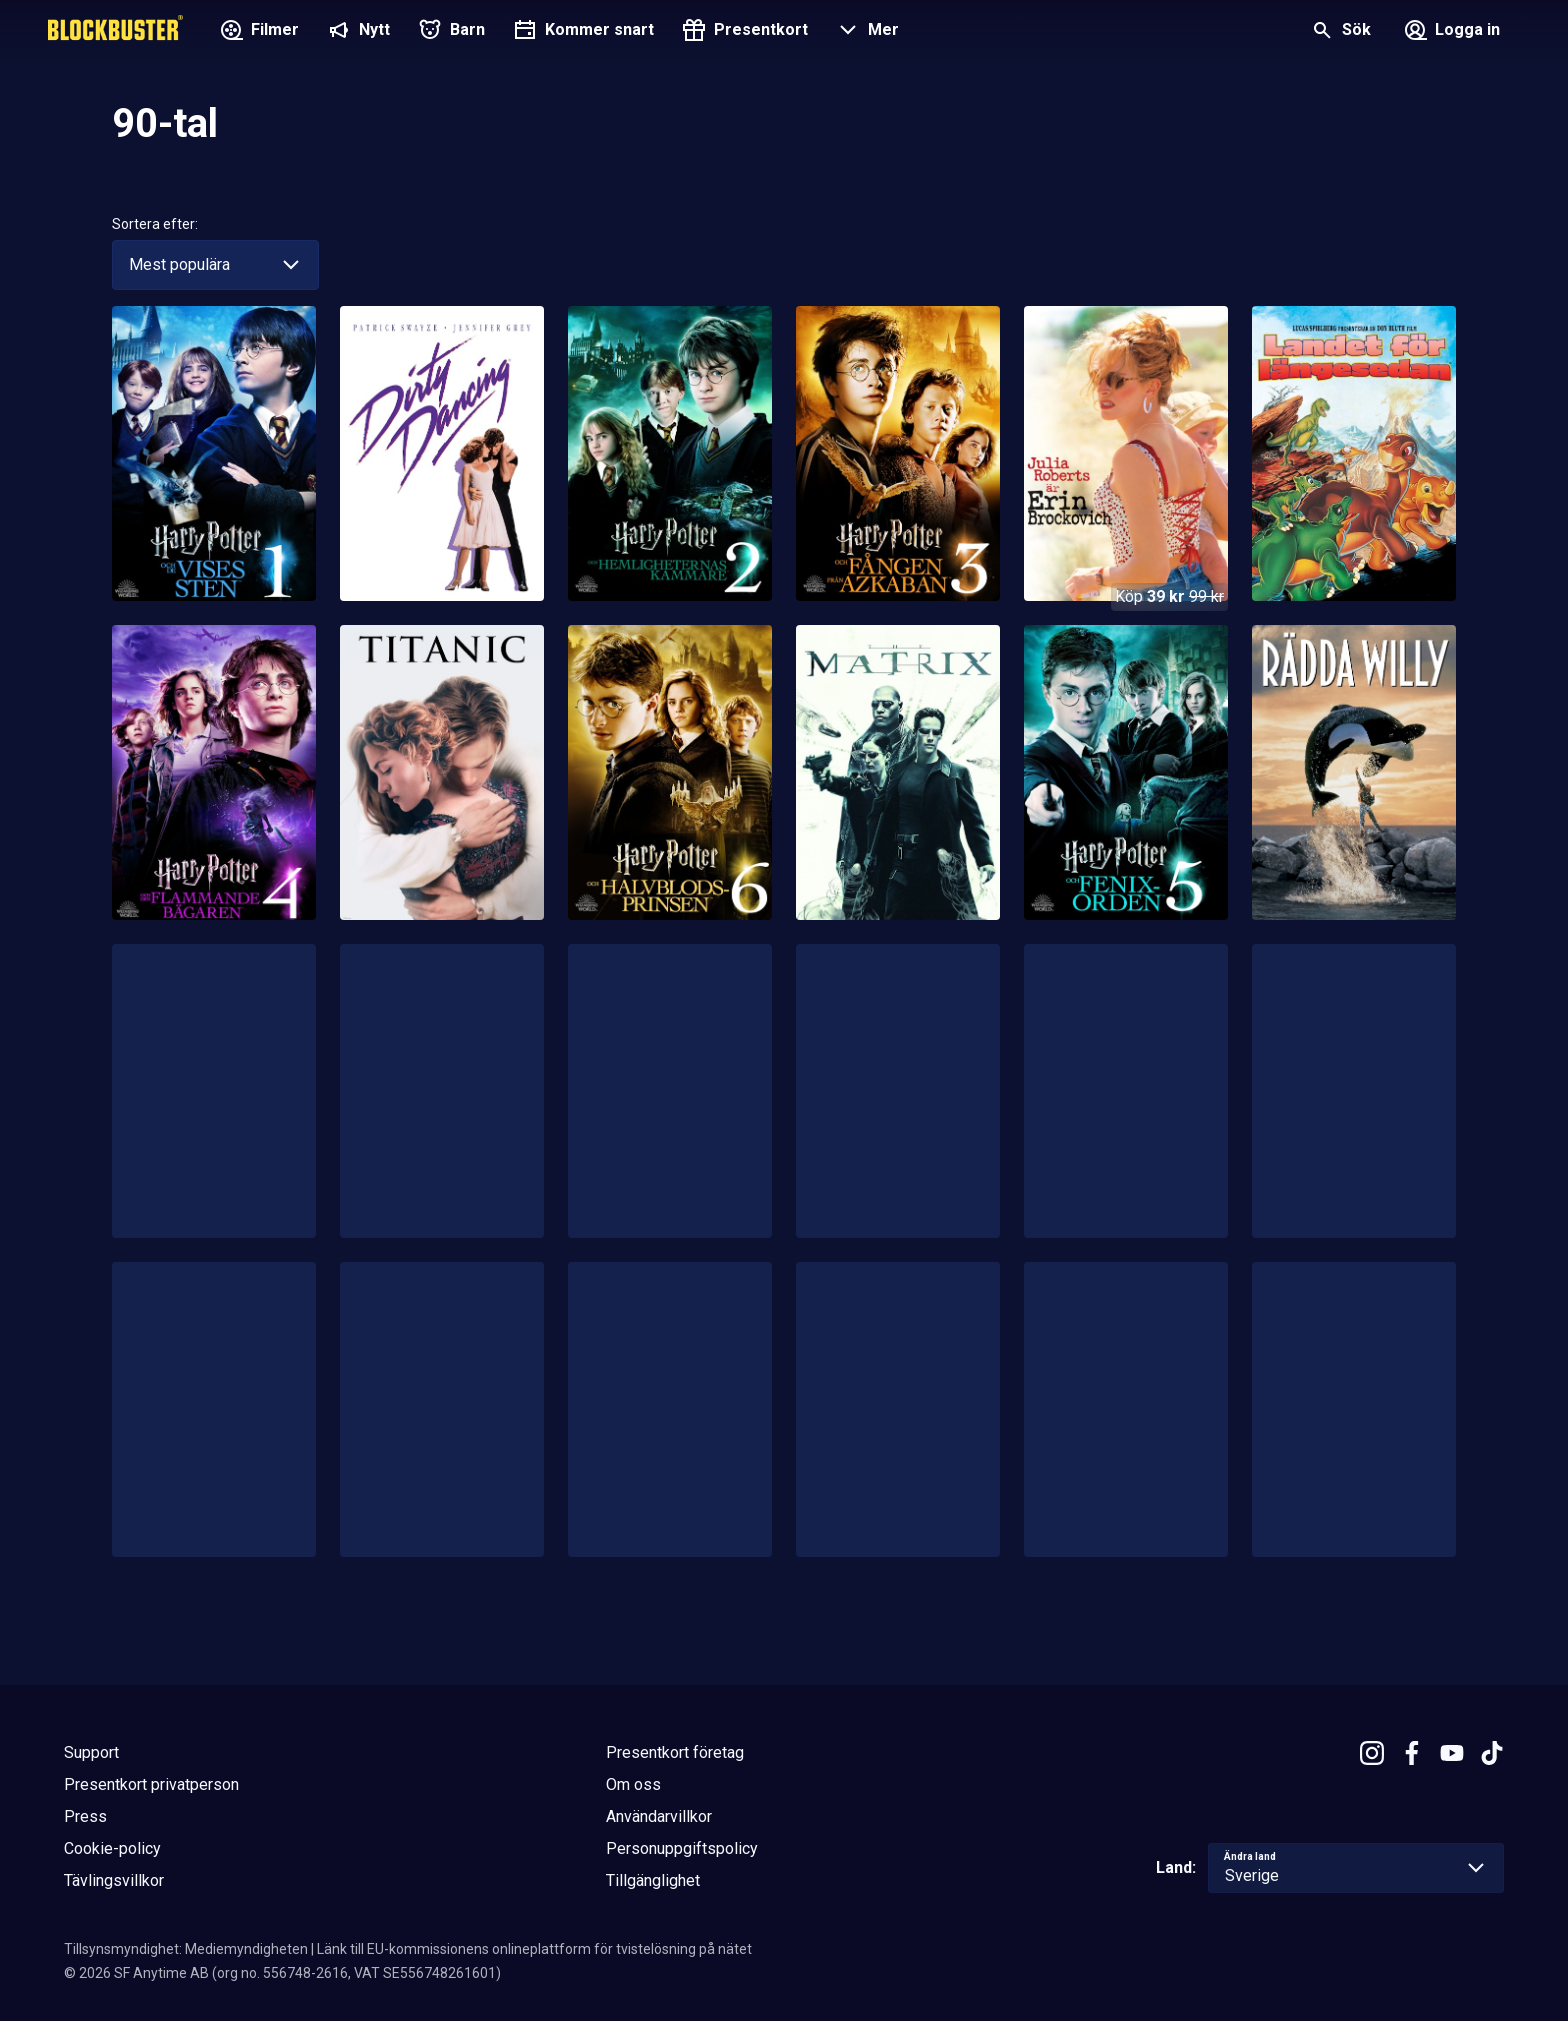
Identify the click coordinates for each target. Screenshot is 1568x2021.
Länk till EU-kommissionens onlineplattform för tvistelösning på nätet (534, 1949)
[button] (865, 32)
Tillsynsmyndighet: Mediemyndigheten (186, 1949)
